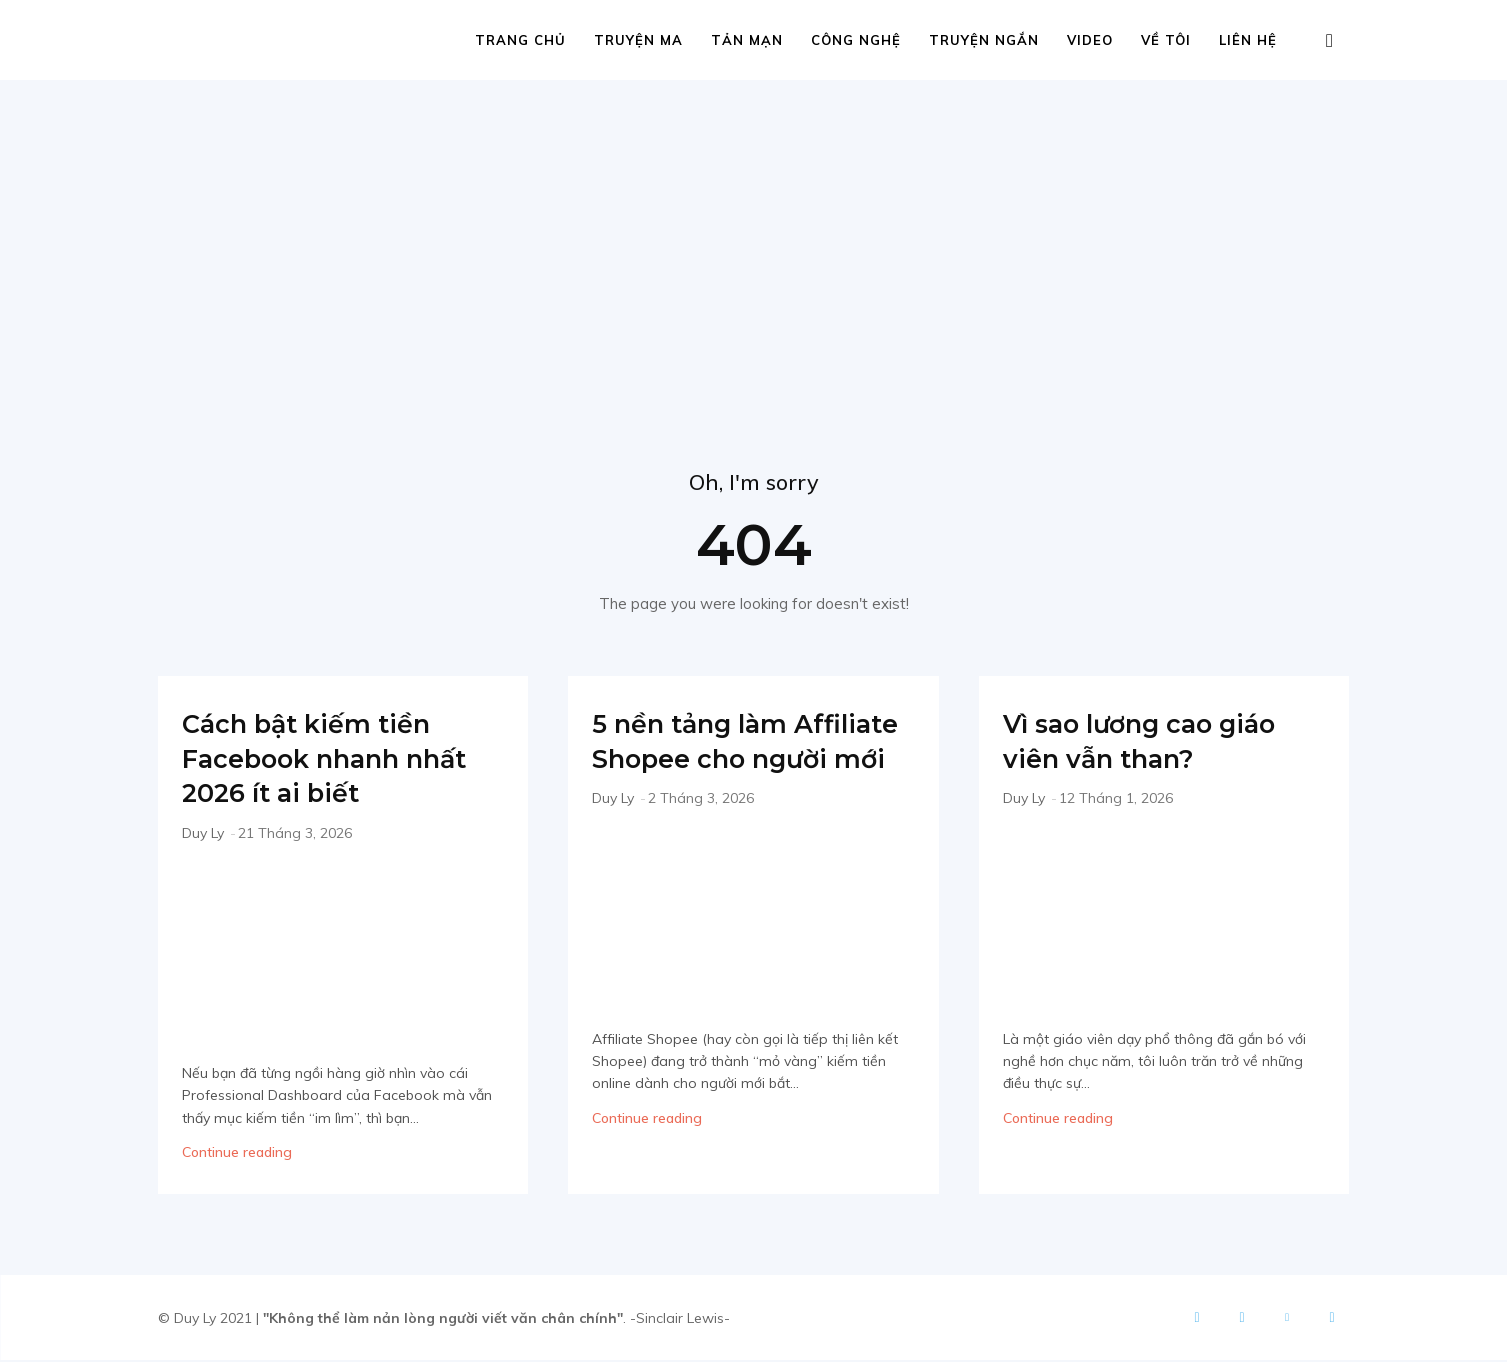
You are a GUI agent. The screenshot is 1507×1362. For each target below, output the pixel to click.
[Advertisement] (754, 230)
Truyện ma (638, 40)
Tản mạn (747, 40)
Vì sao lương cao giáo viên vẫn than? (1164, 742)
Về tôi (1166, 40)
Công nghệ (856, 40)
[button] (1330, 41)
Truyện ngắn (984, 40)
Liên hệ (1248, 40)
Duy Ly (203, 834)
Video (1090, 40)
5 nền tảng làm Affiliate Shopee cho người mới (745, 759)
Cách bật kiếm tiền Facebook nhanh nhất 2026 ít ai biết (327, 759)
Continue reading (237, 1154)
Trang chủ (520, 40)
